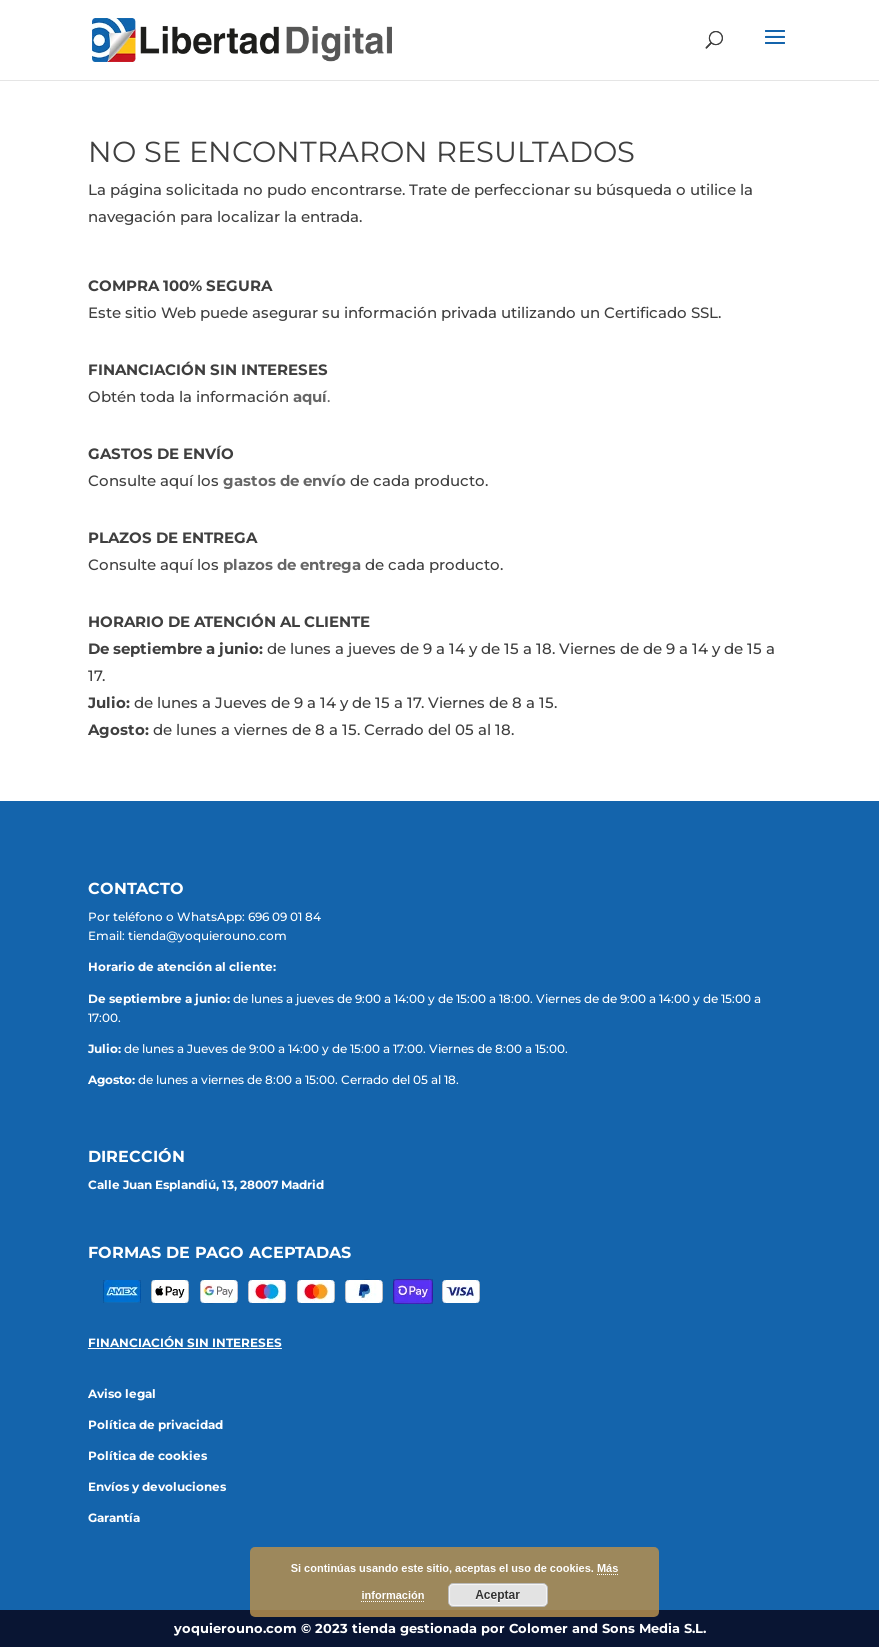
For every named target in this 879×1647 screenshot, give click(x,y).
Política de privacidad (155, 1424)
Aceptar (497, 1595)
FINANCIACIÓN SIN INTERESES (185, 1342)
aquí (310, 396)
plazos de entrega (292, 564)
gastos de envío (284, 480)
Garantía (114, 1517)
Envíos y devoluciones (157, 1486)
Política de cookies (147, 1455)
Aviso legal (122, 1393)
